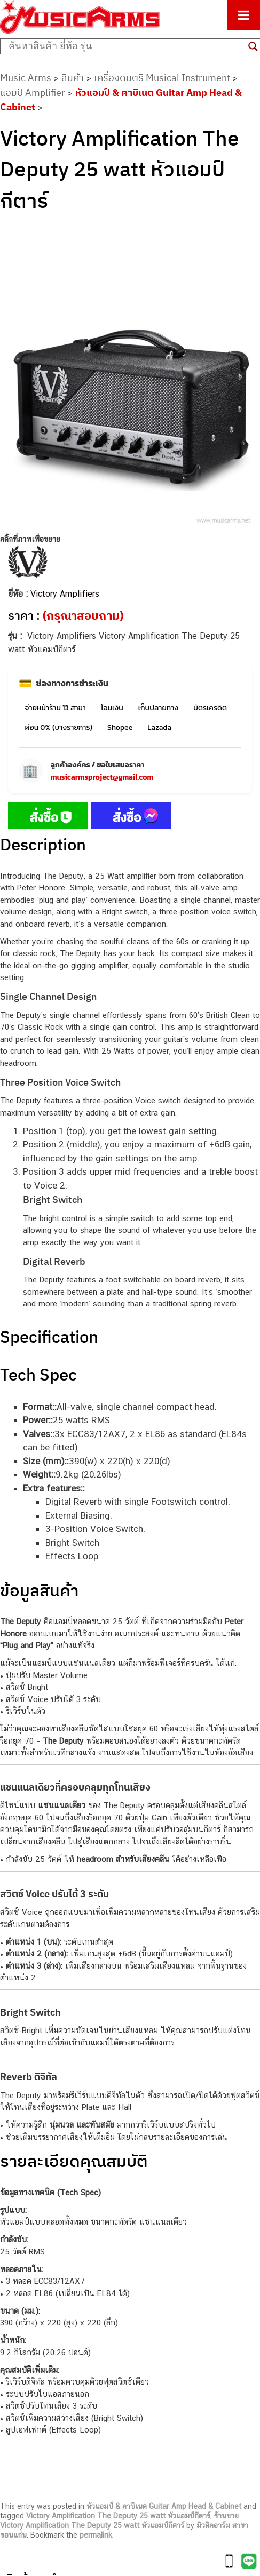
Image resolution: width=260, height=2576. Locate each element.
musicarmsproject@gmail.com (102, 777)
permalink (96, 2535)
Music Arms (25, 77)
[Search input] (126, 46)
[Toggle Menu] (243, 15)
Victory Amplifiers (64, 594)
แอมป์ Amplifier (32, 92)
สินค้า (72, 77)
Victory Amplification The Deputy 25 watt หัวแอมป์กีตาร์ (118, 2515)
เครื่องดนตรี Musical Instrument (162, 77)
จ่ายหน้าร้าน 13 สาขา (55, 707)
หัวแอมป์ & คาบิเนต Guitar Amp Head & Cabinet (163, 2506)
